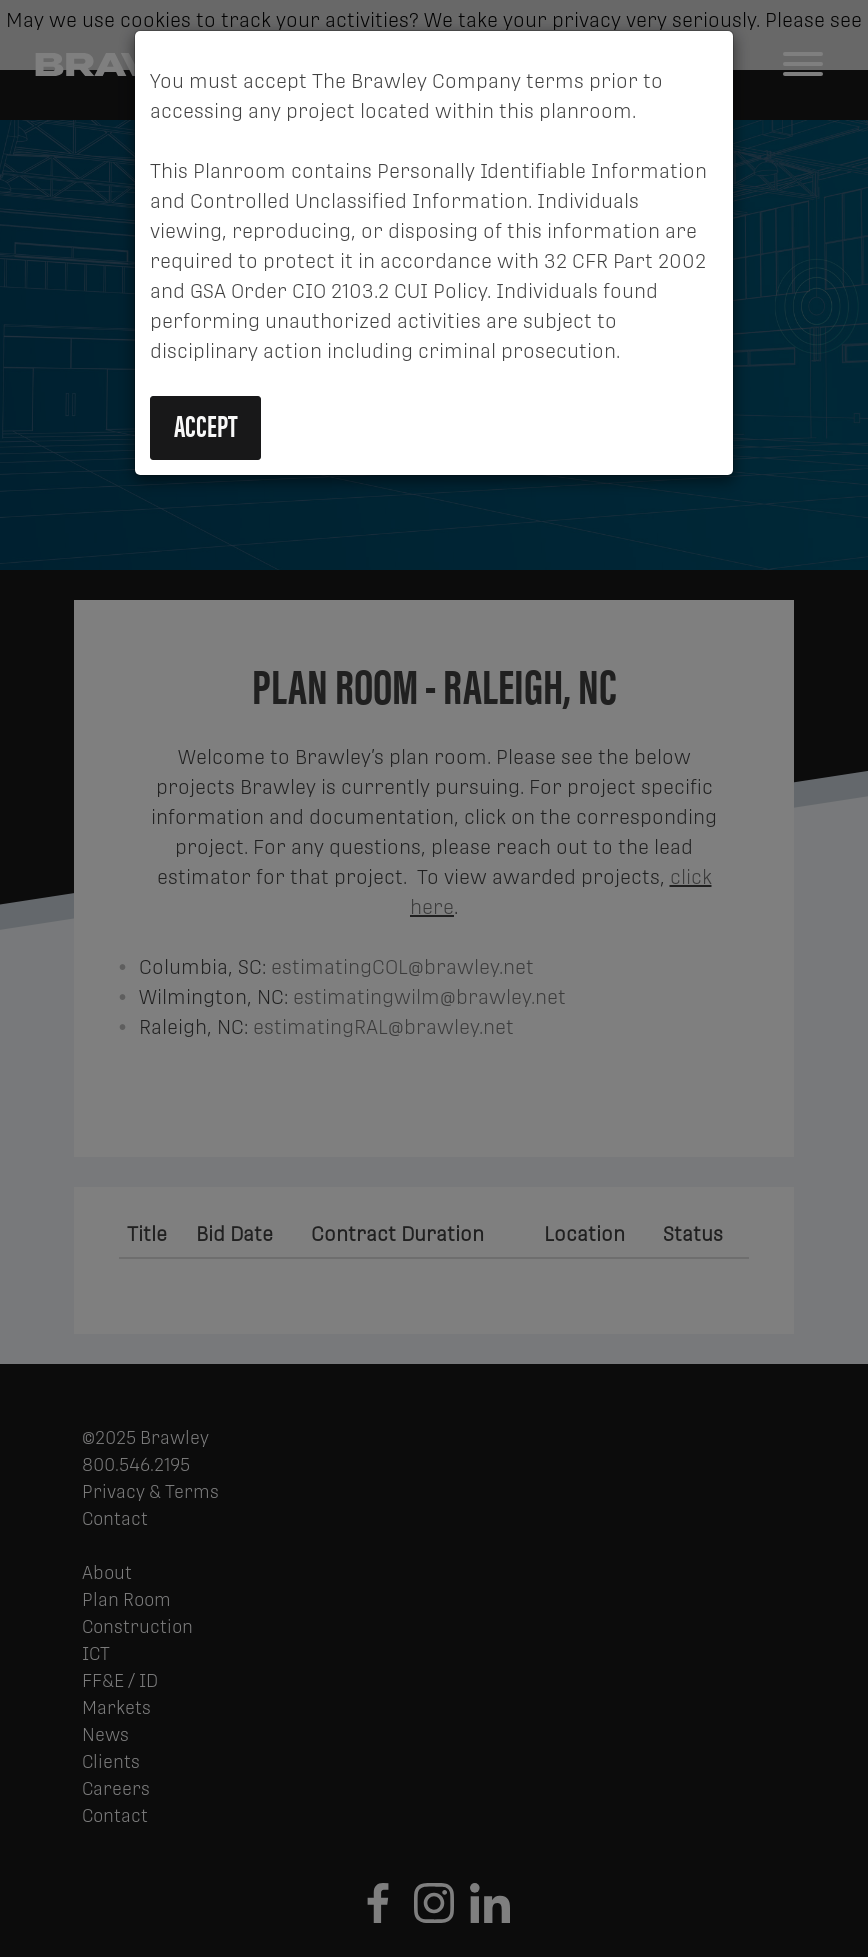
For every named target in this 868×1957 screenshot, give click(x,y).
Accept (206, 424)
